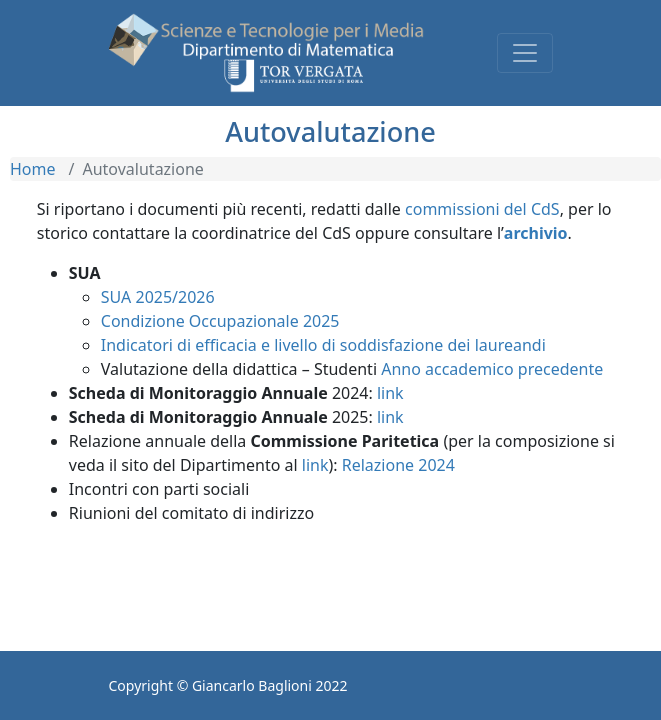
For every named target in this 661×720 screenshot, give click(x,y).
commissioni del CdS (482, 209)
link (390, 393)
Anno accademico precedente (492, 369)
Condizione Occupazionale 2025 (220, 321)
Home (33, 169)
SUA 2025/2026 (158, 297)
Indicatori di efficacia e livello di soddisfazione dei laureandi (323, 345)
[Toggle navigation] (525, 53)
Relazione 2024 (398, 465)
